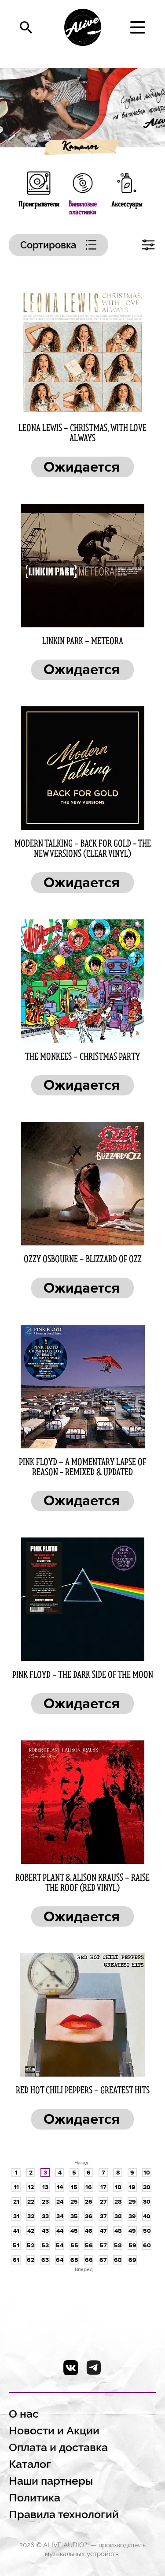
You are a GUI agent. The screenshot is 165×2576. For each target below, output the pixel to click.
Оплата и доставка (58, 2447)
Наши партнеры (51, 2480)
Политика (34, 2497)
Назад (81, 2163)
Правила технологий (64, 2514)
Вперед (84, 2269)
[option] (82, 107)
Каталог (79, 148)
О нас (24, 2413)
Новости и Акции (54, 2430)
